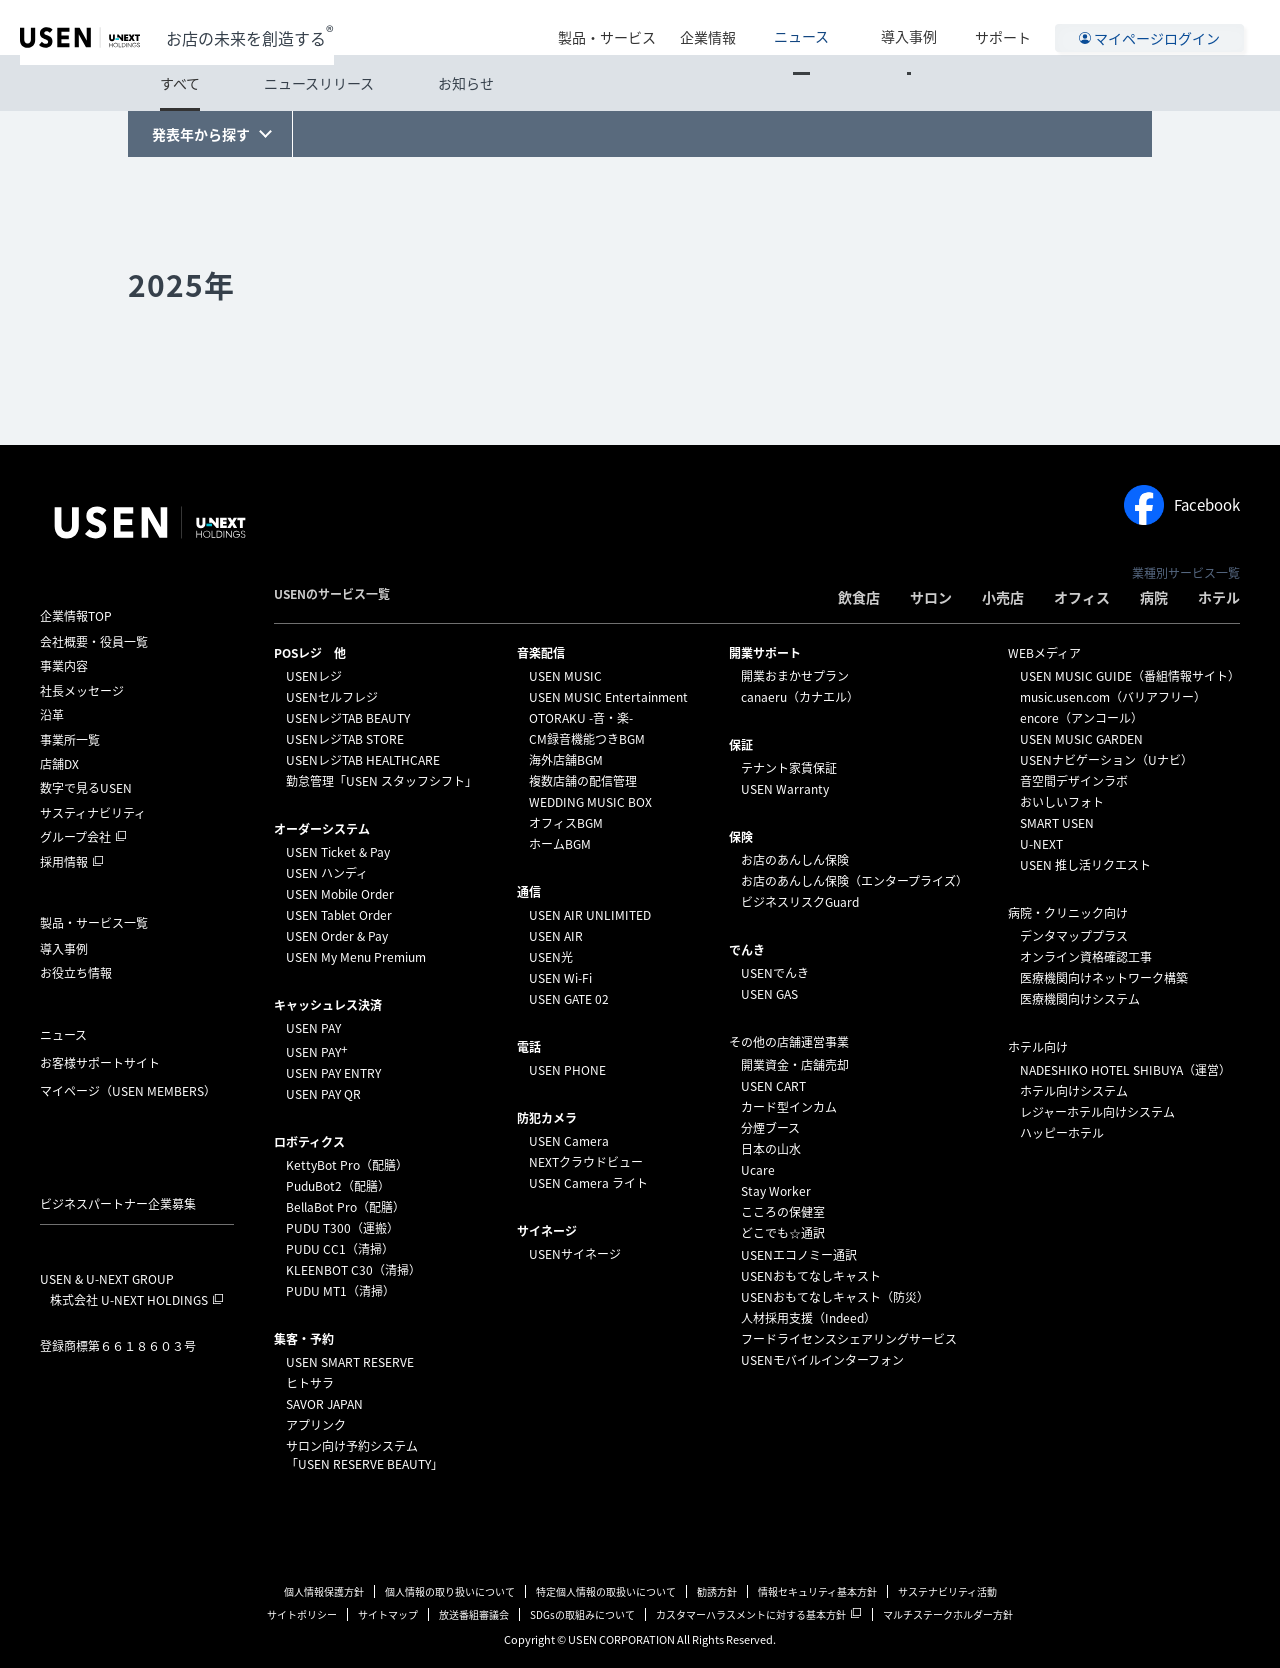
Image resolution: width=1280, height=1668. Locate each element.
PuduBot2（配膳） (338, 1186)
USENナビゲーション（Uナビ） (1106, 760)
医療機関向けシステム (1080, 999)
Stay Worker (776, 1191)
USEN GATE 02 (569, 999)
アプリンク (316, 1425)
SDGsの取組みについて (582, 1614)
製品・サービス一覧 (94, 923)
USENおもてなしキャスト (811, 1276)
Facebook (1182, 505)
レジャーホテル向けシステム (1097, 1112)
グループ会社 (75, 837)
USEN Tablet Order (339, 915)
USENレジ (314, 676)
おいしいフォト (1062, 802)
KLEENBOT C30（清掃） (353, 1270)
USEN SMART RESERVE (350, 1362)
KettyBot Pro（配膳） (347, 1165)
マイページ (128, 1091)
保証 (741, 745)
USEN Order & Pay (337, 936)
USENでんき (775, 973)
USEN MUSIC (565, 676)
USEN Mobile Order (340, 894)
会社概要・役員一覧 (94, 642)
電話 (529, 1047)
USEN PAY (313, 1028)
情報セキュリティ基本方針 (817, 1591)
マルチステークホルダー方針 (948, 1614)
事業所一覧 (70, 740)
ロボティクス (309, 1142)
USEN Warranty (785, 789)
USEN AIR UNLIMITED (590, 915)
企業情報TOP (76, 616)
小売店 (1003, 597)
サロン (931, 597)
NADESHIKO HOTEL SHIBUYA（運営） (1125, 1070)
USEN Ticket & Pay (338, 852)
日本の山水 (771, 1149)
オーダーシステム (322, 829)
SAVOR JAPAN (324, 1404)
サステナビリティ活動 (947, 1591)
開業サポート (765, 653)
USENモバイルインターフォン (822, 1360)
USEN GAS (769, 994)
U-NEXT (1041, 844)
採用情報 (64, 862)
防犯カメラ (547, 1118)
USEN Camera (569, 1141)
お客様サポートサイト (100, 1063)
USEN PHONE (567, 1070)
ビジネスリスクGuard (800, 902)
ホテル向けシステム (1074, 1091)
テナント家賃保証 (789, 768)
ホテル (1219, 597)
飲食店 (859, 597)
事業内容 (64, 666)
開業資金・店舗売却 (795, 1065)
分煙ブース (770, 1128)
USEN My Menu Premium (356, 957)
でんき (747, 950)
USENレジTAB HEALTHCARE (363, 760)
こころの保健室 (783, 1212)
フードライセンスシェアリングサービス (849, 1339)
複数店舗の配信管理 (583, 781)
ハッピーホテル (1062, 1133)
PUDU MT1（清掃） (340, 1291)
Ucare (758, 1170)
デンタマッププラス (1074, 936)
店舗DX (59, 764)
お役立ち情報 (76, 973)
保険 (741, 837)
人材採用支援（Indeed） (808, 1318)
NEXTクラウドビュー (586, 1162)
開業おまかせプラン (795, 676)
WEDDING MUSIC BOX (590, 802)
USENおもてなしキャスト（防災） (835, 1297)
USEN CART (773, 1086)
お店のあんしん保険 (795, 860)
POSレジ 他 (310, 653)
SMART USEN (1057, 823)
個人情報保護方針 (324, 1591)
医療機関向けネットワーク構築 (1104, 978)
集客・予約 (304, 1339)
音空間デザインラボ (1074, 781)
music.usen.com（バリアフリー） (1113, 697)
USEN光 (551, 957)
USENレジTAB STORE (345, 739)
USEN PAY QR (323, 1094)
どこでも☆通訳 (783, 1233)
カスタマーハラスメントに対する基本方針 (751, 1614)
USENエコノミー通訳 (799, 1255)
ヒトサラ (310, 1383)
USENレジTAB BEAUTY (348, 718)
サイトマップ (388, 1614)
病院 (1154, 597)
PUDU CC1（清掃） (340, 1249)
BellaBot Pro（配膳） (345, 1207)
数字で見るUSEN (86, 788)
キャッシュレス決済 (328, 1005)
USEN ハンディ (327, 873)
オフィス (1082, 597)
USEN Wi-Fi (560, 978)
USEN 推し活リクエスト (1085, 865)
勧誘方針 (717, 1591)
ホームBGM (560, 844)
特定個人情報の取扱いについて (606, 1591)
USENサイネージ (575, 1254)
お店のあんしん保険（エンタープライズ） (854, 881)
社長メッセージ (82, 691)
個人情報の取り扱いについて (450, 1591)
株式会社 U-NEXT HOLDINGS (129, 1300)
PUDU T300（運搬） (342, 1228)
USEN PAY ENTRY (333, 1073)
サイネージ (547, 1231)
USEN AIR (556, 936)
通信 (529, 892)
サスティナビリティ (93, 813)
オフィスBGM (566, 823)
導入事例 (923, 27)
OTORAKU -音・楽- (581, 718)
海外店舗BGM (566, 760)
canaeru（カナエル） (800, 697)
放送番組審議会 (474, 1614)
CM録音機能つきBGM (587, 739)
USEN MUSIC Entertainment (608, 697)
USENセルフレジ (332, 697)
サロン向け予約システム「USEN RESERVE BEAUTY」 (364, 1455)
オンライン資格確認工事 (1086, 957)
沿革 (52, 715)
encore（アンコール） (1081, 718)
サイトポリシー (302, 1614)
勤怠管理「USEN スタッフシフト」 (381, 781)
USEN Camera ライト (588, 1183)
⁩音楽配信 (541, 653)
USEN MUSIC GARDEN (1081, 739)
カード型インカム (789, 1107)
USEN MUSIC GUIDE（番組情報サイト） (1130, 676)
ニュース (843, 27)
